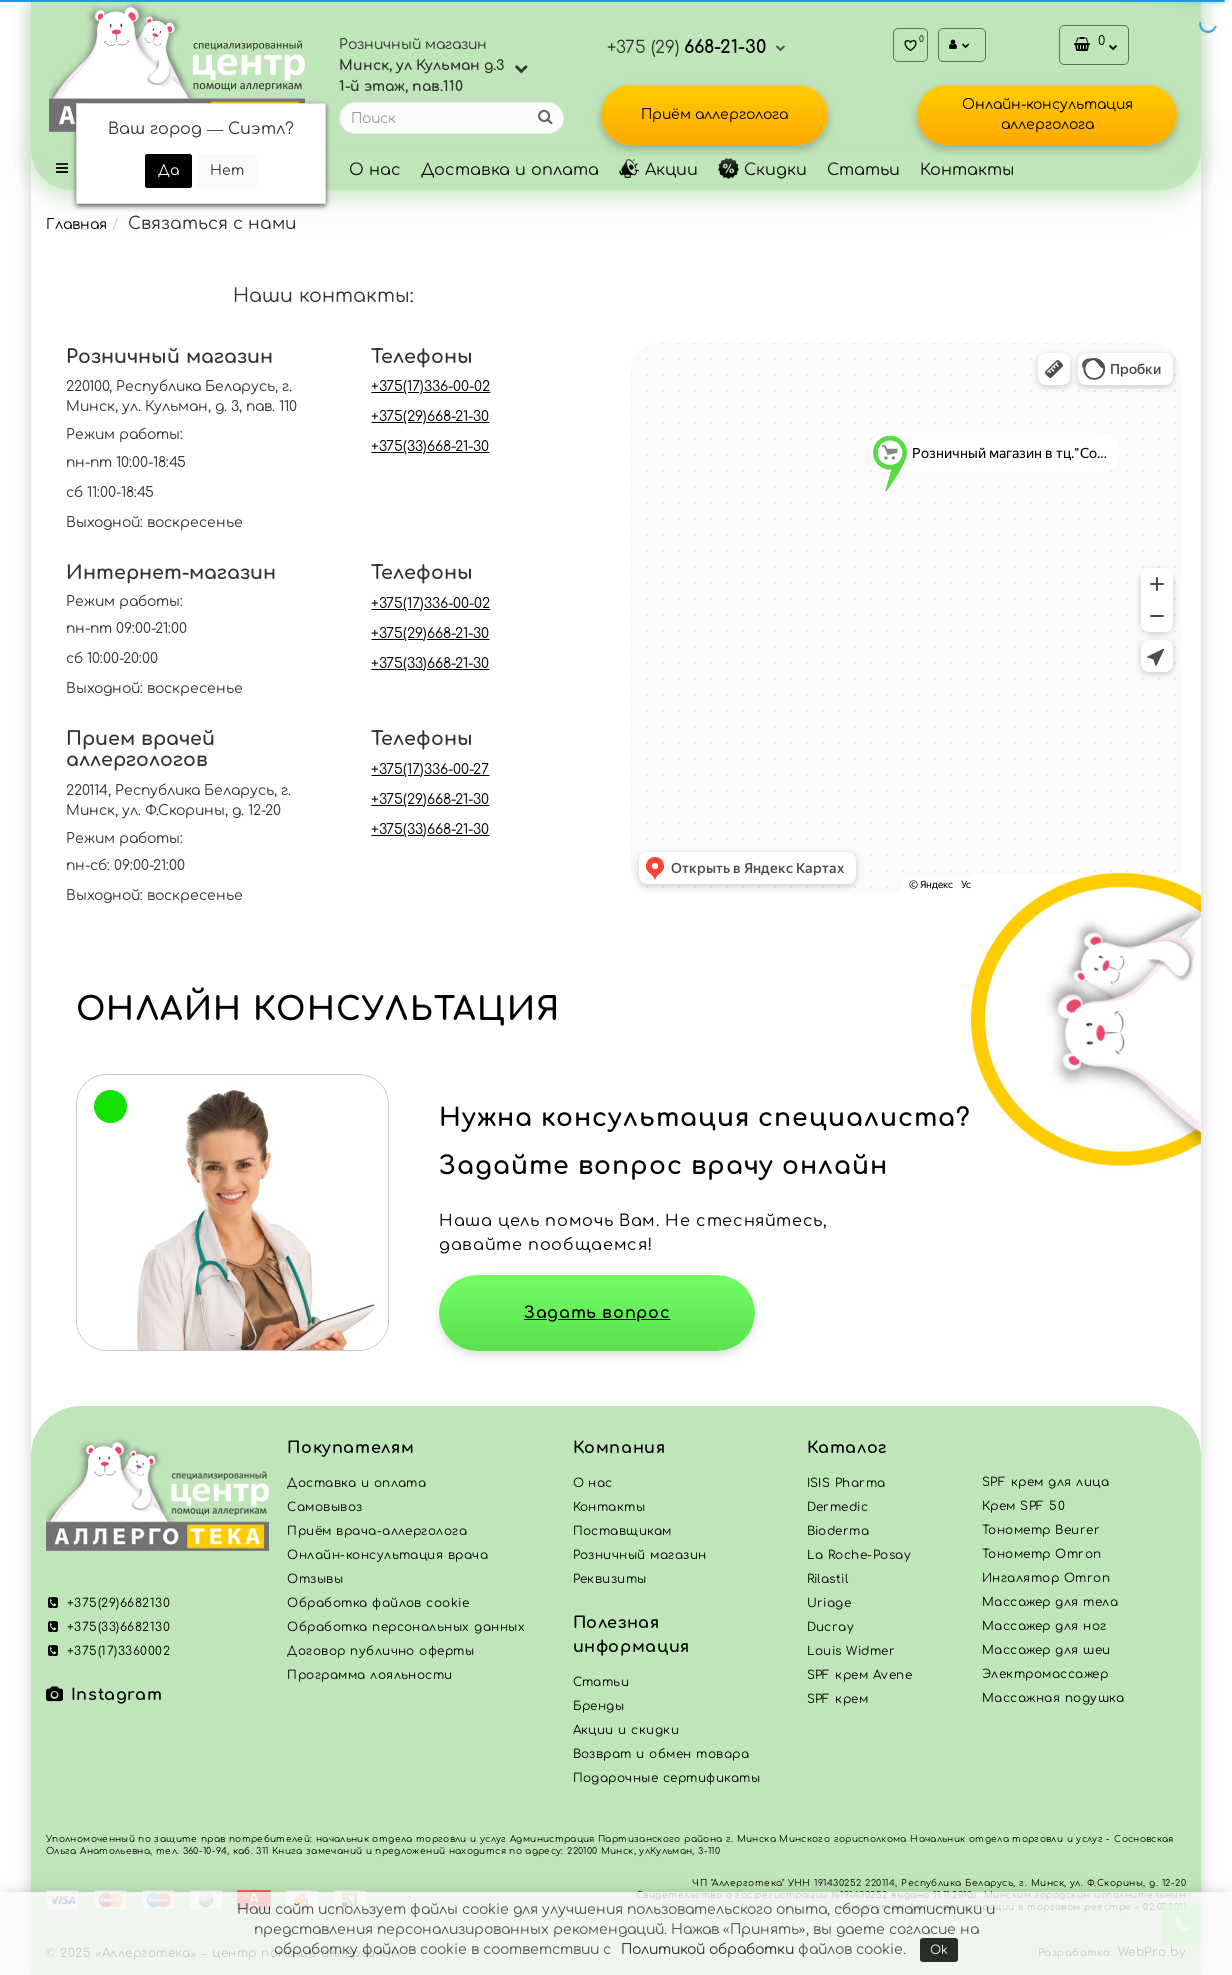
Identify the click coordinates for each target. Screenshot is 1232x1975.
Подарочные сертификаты (667, 1778)
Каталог (847, 1448)
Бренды (599, 1706)
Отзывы (315, 1579)
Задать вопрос (597, 1313)
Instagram (104, 1695)
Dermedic (838, 1507)
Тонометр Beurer (1041, 1530)
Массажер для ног (1044, 1626)
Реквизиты (610, 1579)
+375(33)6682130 (108, 1627)
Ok (939, 1950)
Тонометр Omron (1042, 1554)
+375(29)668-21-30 (430, 416)
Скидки (762, 170)
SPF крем (838, 1699)
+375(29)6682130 (108, 1603)
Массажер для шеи (1046, 1650)
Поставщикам (622, 1531)
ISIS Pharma (846, 1483)
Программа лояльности (370, 1675)
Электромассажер (1045, 1674)
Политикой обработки (707, 1949)
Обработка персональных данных (406, 1627)
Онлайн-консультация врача (387, 1555)
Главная (76, 224)
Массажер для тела (1050, 1602)
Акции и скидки (626, 1730)
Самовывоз (324, 1507)
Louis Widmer (851, 1651)
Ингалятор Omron (1046, 1578)
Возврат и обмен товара (661, 1754)
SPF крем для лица (1045, 1482)
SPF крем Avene (860, 1675)
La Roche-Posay (859, 1555)
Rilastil (828, 1579)
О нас (375, 170)
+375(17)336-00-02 (430, 386)
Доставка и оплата (510, 170)
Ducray (831, 1627)
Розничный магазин (640, 1555)
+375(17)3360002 (108, 1651)
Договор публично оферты (380, 1651)
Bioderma (838, 1531)
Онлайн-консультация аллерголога (1047, 114)
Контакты (967, 170)
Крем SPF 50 (1023, 1506)
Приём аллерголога (714, 114)
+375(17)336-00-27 (430, 769)
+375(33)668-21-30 (430, 446)
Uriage (829, 1603)
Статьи (863, 170)
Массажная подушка (1053, 1698)
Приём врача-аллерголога (377, 1531)
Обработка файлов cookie (378, 1603)
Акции (658, 170)
